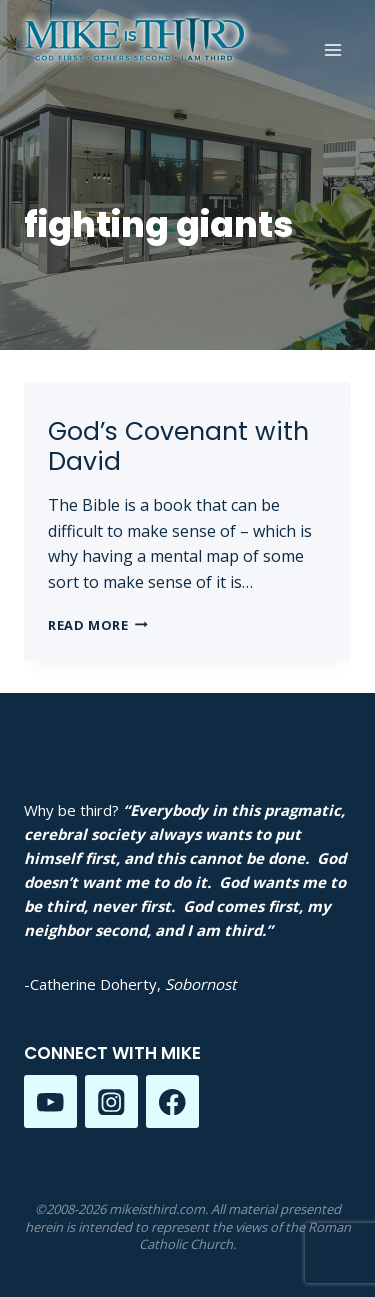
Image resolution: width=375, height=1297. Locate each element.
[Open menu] (332, 49)
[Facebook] (172, 1101)
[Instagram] (111, 1101)
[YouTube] (50, 1101)
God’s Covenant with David (178, 446)
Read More (98, 625)
